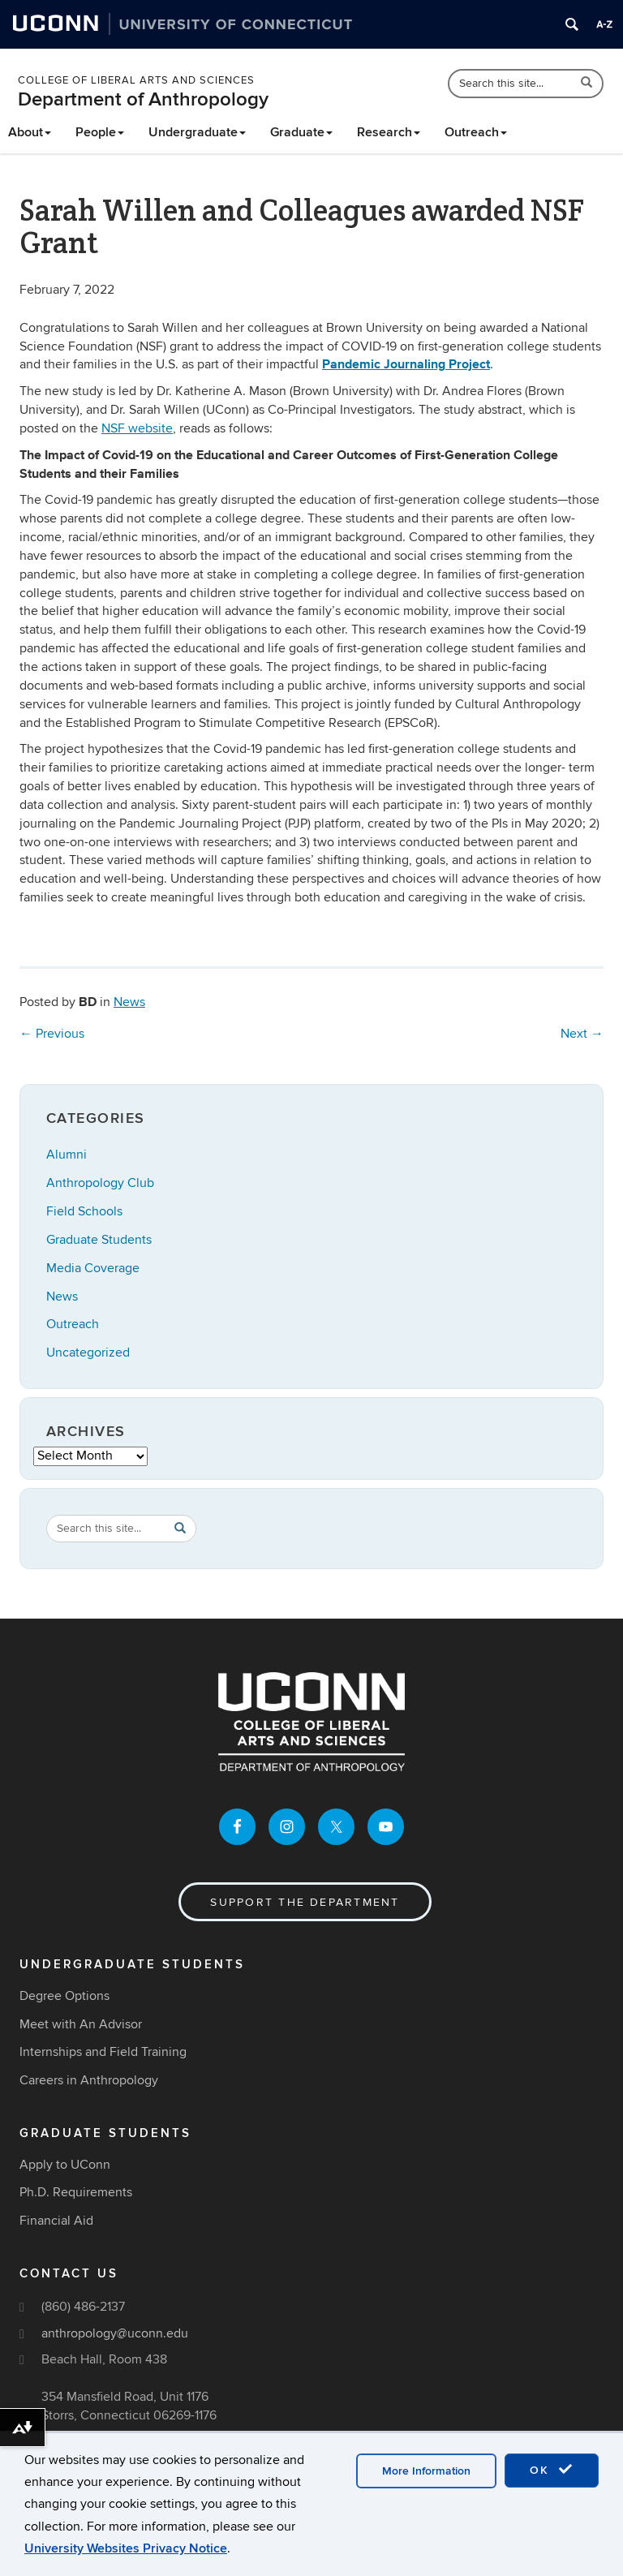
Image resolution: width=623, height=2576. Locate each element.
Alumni (66, 1154)
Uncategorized (88, 1352)
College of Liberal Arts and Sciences (136, 80)
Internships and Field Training (103, 2052)
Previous (51, 1034)
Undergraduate (197, 132)
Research (388, 132)
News (129, 1002)
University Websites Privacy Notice (125, 2548)
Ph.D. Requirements (75, 2192)
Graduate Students (99, 1240)
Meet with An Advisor (80, 2024)
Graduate (301, 132)
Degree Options (64, 1996)
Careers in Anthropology (88, 2080)
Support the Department (304, 1902)
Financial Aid (56, 2221)
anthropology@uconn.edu (114, 2333)
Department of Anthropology (143, 99)
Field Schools (84, 1211)
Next (582, 1034)
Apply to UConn (64, 2165)
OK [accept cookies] (552, 2469)
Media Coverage (93, 1268)
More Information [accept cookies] (426, 2471)
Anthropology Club (100, 1183)
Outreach (476, 132)
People (99, 132)
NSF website (137, 428)
